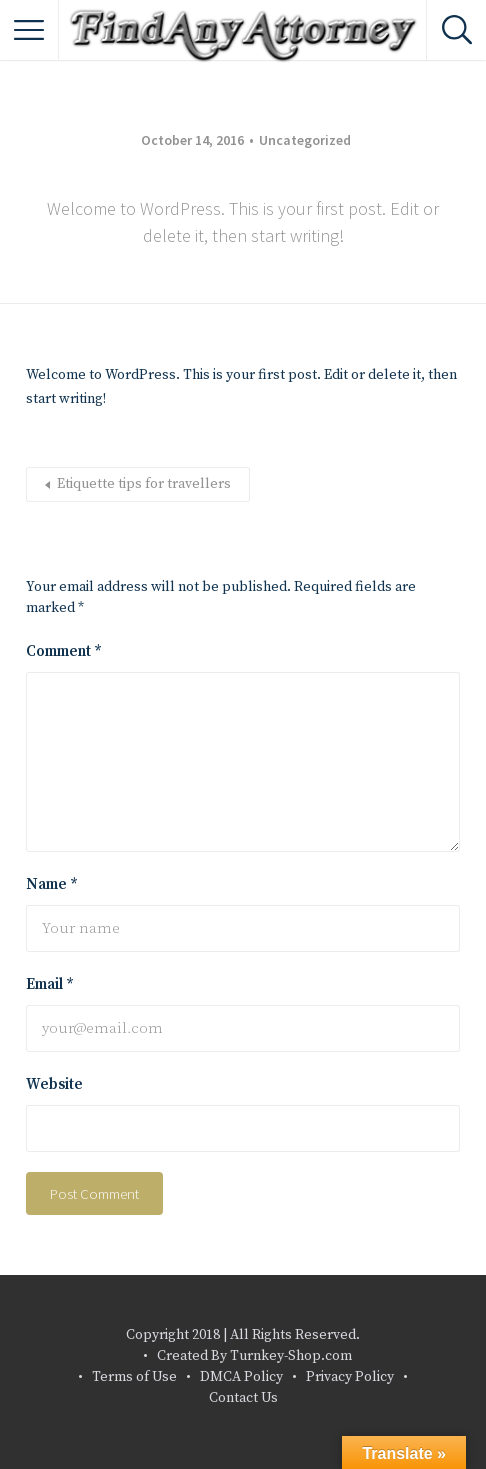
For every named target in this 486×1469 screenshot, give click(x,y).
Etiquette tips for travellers (144, 484)
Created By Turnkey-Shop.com (254, 1356)
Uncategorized (305, 140)
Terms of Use (134, 1377)
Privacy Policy (350, 1377)
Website (54, 1084)
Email (50, 984)
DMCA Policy (241, 1377)
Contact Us (243, 1398)
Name (52, 884)
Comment (64, 651)
